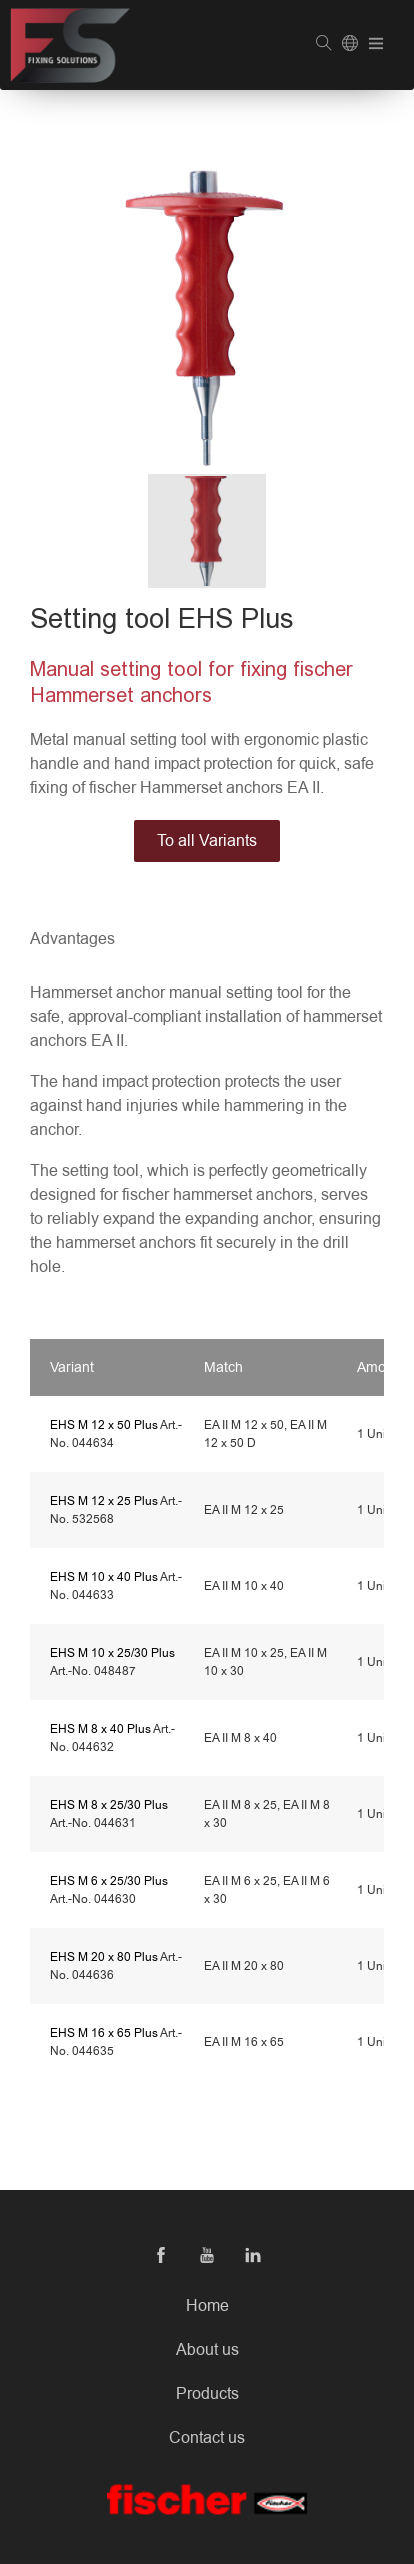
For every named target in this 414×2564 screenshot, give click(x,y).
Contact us (207, 2438)
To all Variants (207, 841)
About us (207, 2350)
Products (207, 2394)
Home (207, 2306)
